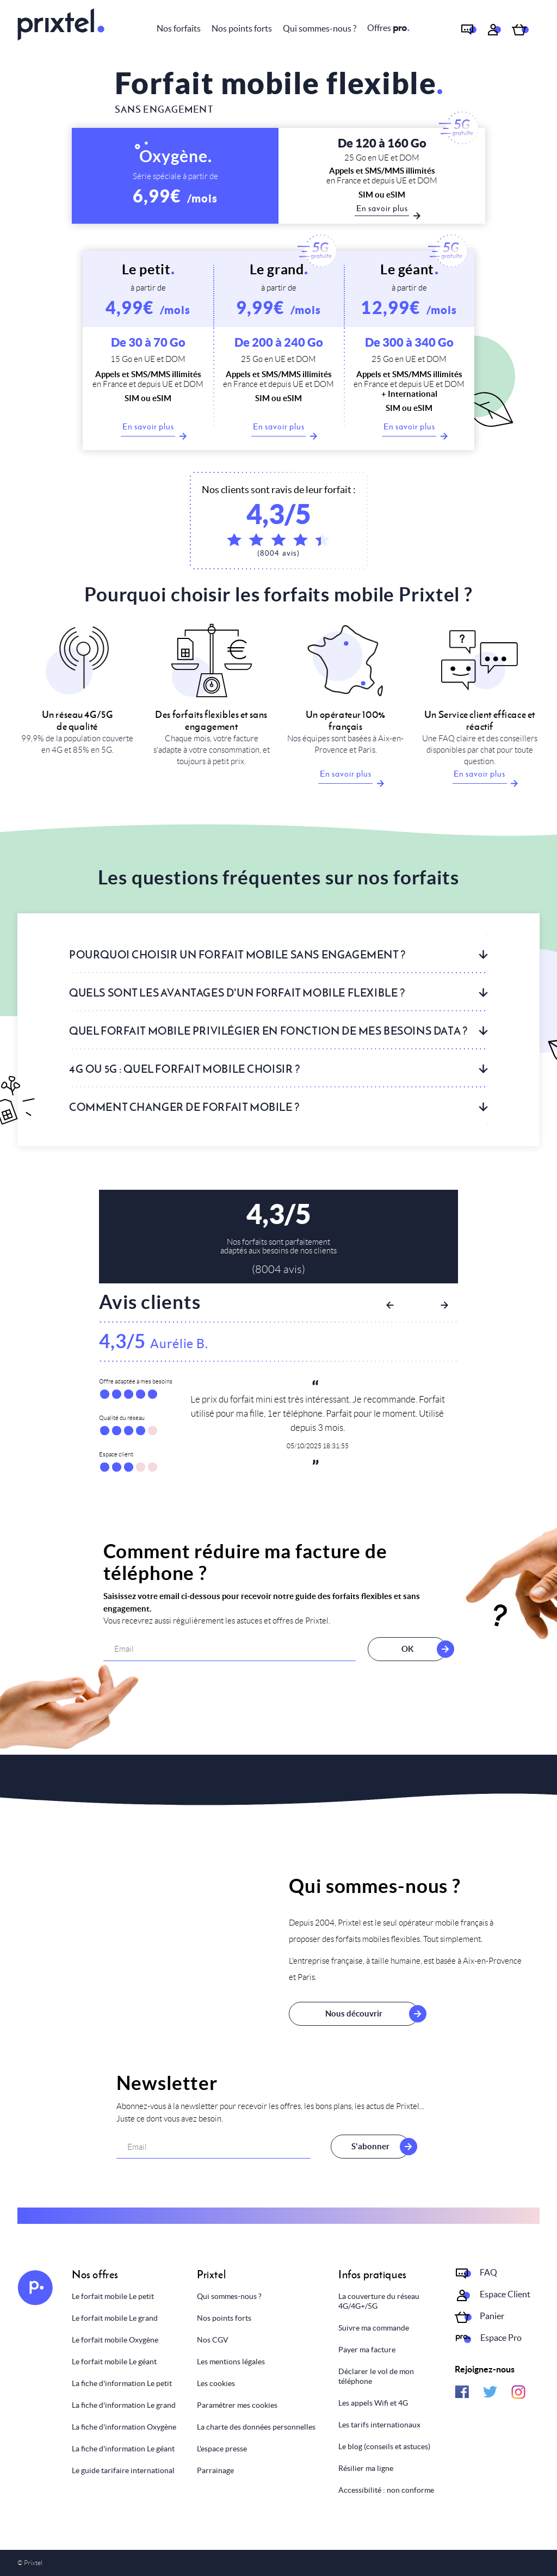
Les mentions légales (231, 2361)
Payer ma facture (366, 2349)
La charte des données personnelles (256, 2427)
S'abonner (370, 2147)
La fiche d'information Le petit (122, 2383)
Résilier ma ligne (365, 2468)
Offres (388, 28)
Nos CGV (212, 2339)
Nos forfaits (179, 28)
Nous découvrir (354, 2014)
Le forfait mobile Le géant (114, 2361)
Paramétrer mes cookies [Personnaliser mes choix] (237, 2405)
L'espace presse (222, 2448)
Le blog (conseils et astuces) (384, 2446)
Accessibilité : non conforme (386, 2490)
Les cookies (216, 2383)
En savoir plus (149, 428)
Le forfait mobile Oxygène (115, 2339)
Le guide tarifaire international (123, 2470)
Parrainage (215, 2470)
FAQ (488, 2272)
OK (400, 1649)
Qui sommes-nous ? (319, 28)
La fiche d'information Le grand (124, 2405)
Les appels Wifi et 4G (373, 2403)
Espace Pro (501, 2338)
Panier (492, 2316)
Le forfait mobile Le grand (115, 2318)
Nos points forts (242, 28)
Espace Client (505, 2294)
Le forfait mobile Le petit (113, 2296)
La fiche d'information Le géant (123, 2448)
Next (444, 1305)
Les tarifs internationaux (379, 2424)
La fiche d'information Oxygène (124, 2427)
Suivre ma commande (373, 2327)
